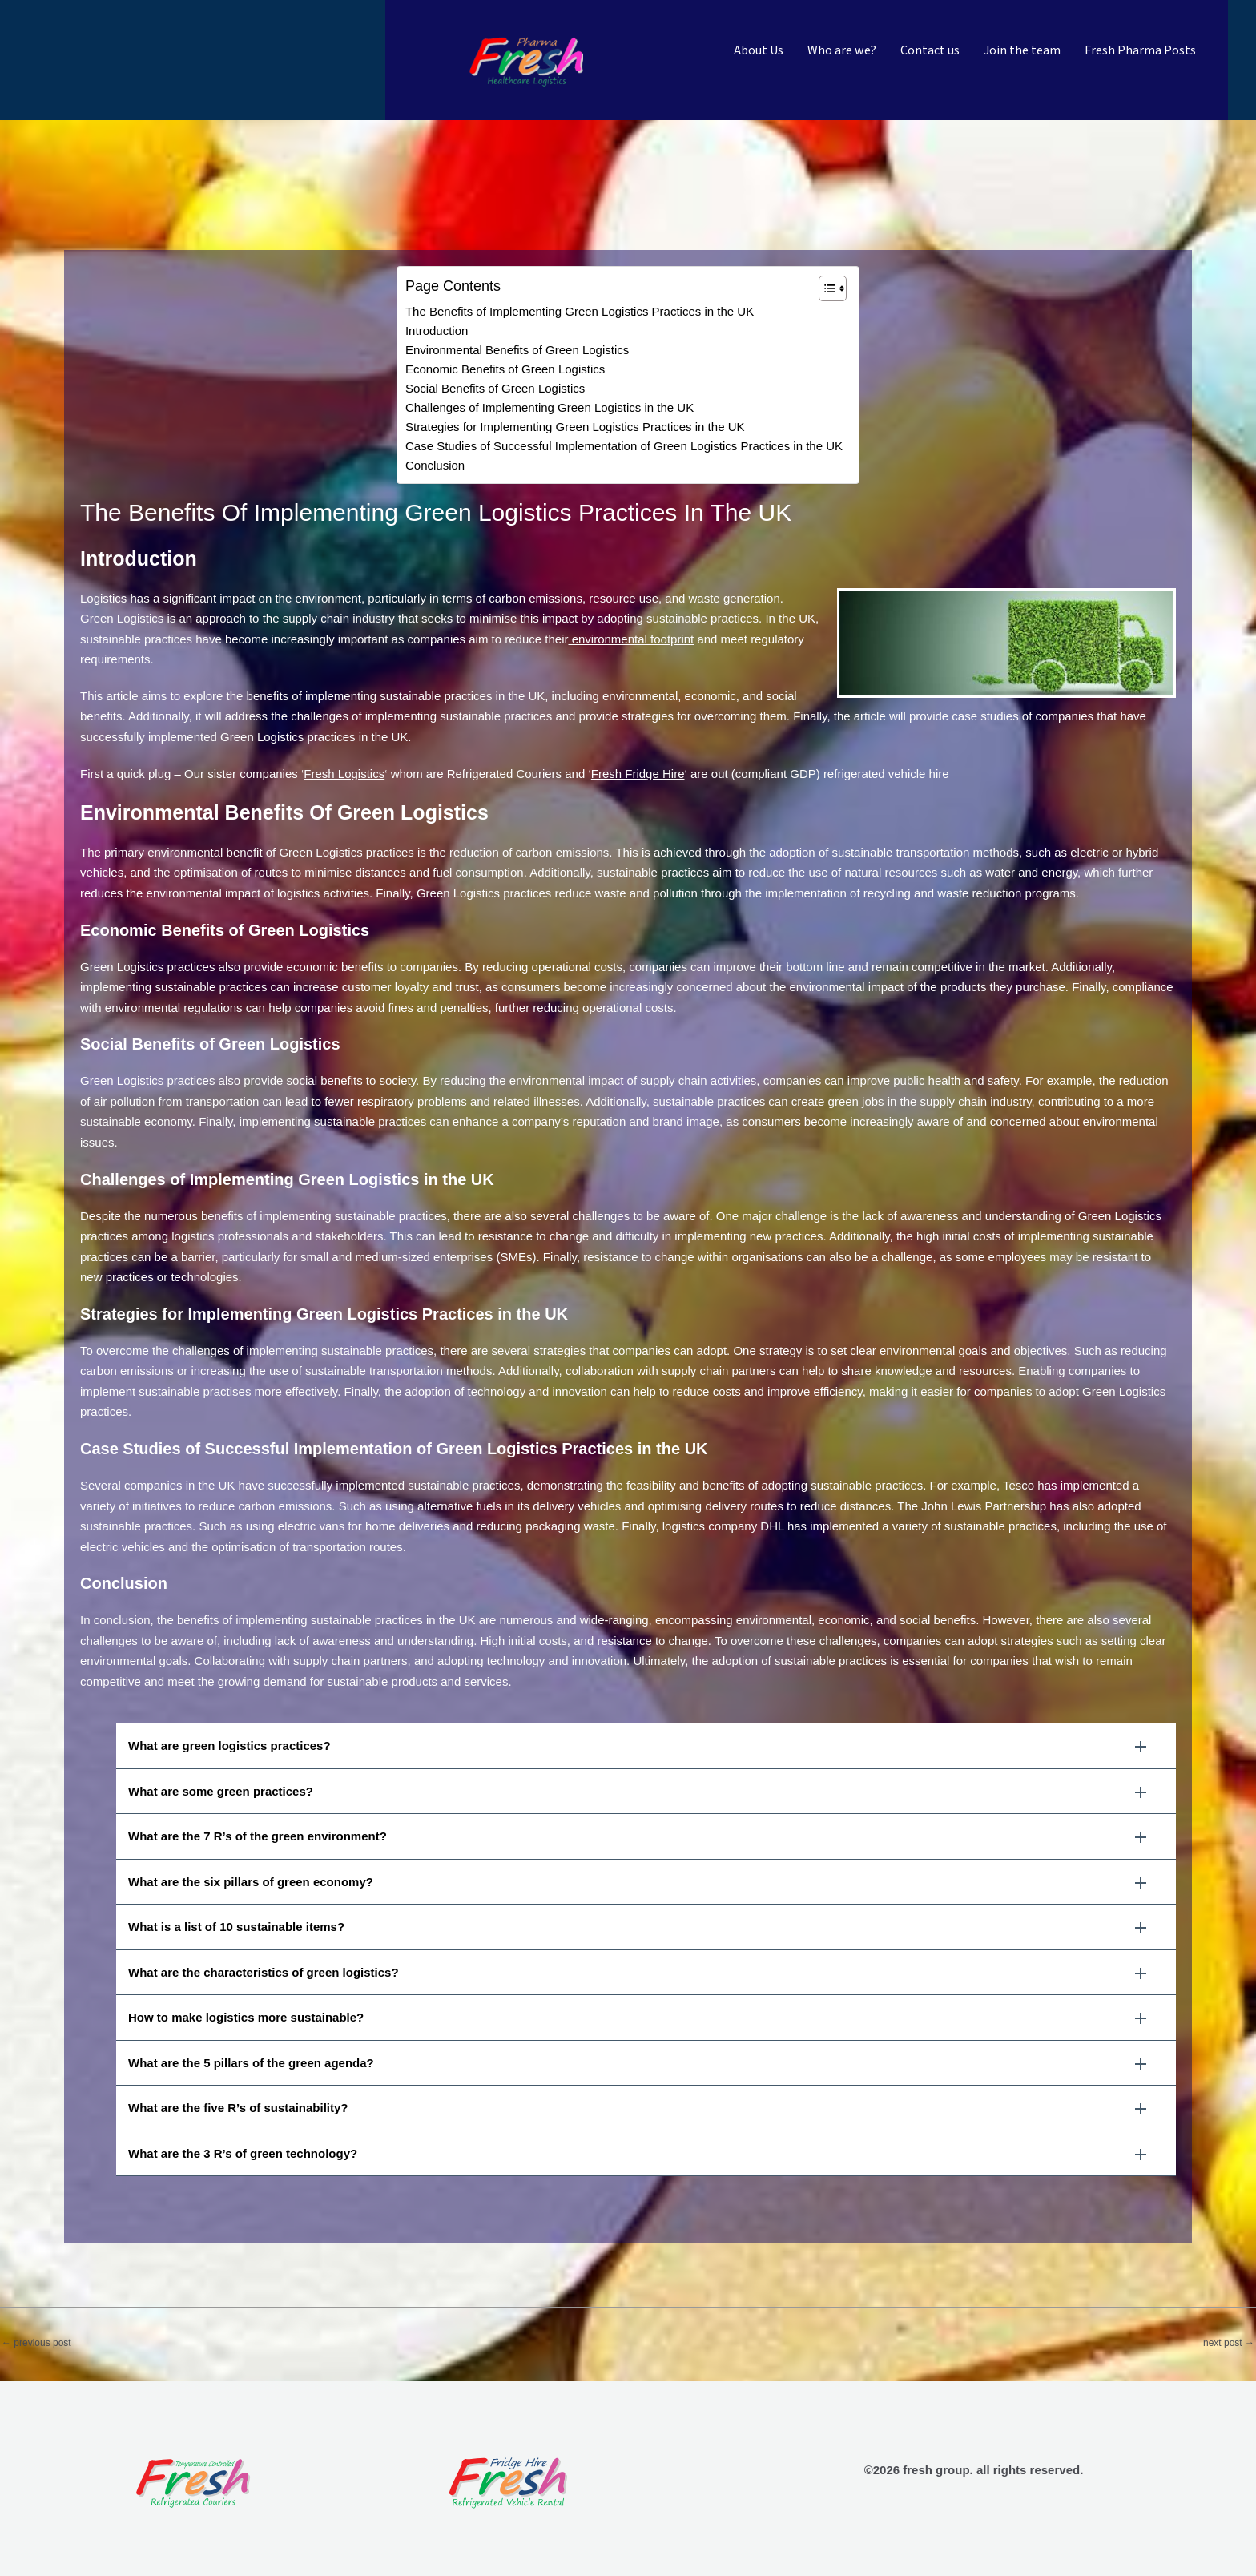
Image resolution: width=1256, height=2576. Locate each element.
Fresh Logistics (344, 773)
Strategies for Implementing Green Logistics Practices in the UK (575, 426)
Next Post (1228, 2342)
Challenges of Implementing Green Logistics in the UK (549, 407)
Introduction (436, 330)
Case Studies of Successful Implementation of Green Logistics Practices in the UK (624, 446)
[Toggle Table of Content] (825, 288)
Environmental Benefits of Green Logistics (517, 350)
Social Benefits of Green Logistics (495, 388)
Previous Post (36, 2342)
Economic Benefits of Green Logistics (505, 369)
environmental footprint (631, 639)
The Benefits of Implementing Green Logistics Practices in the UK (579, 311)
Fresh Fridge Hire (638, 773)
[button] (646, 1745)
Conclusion (435, 465)
